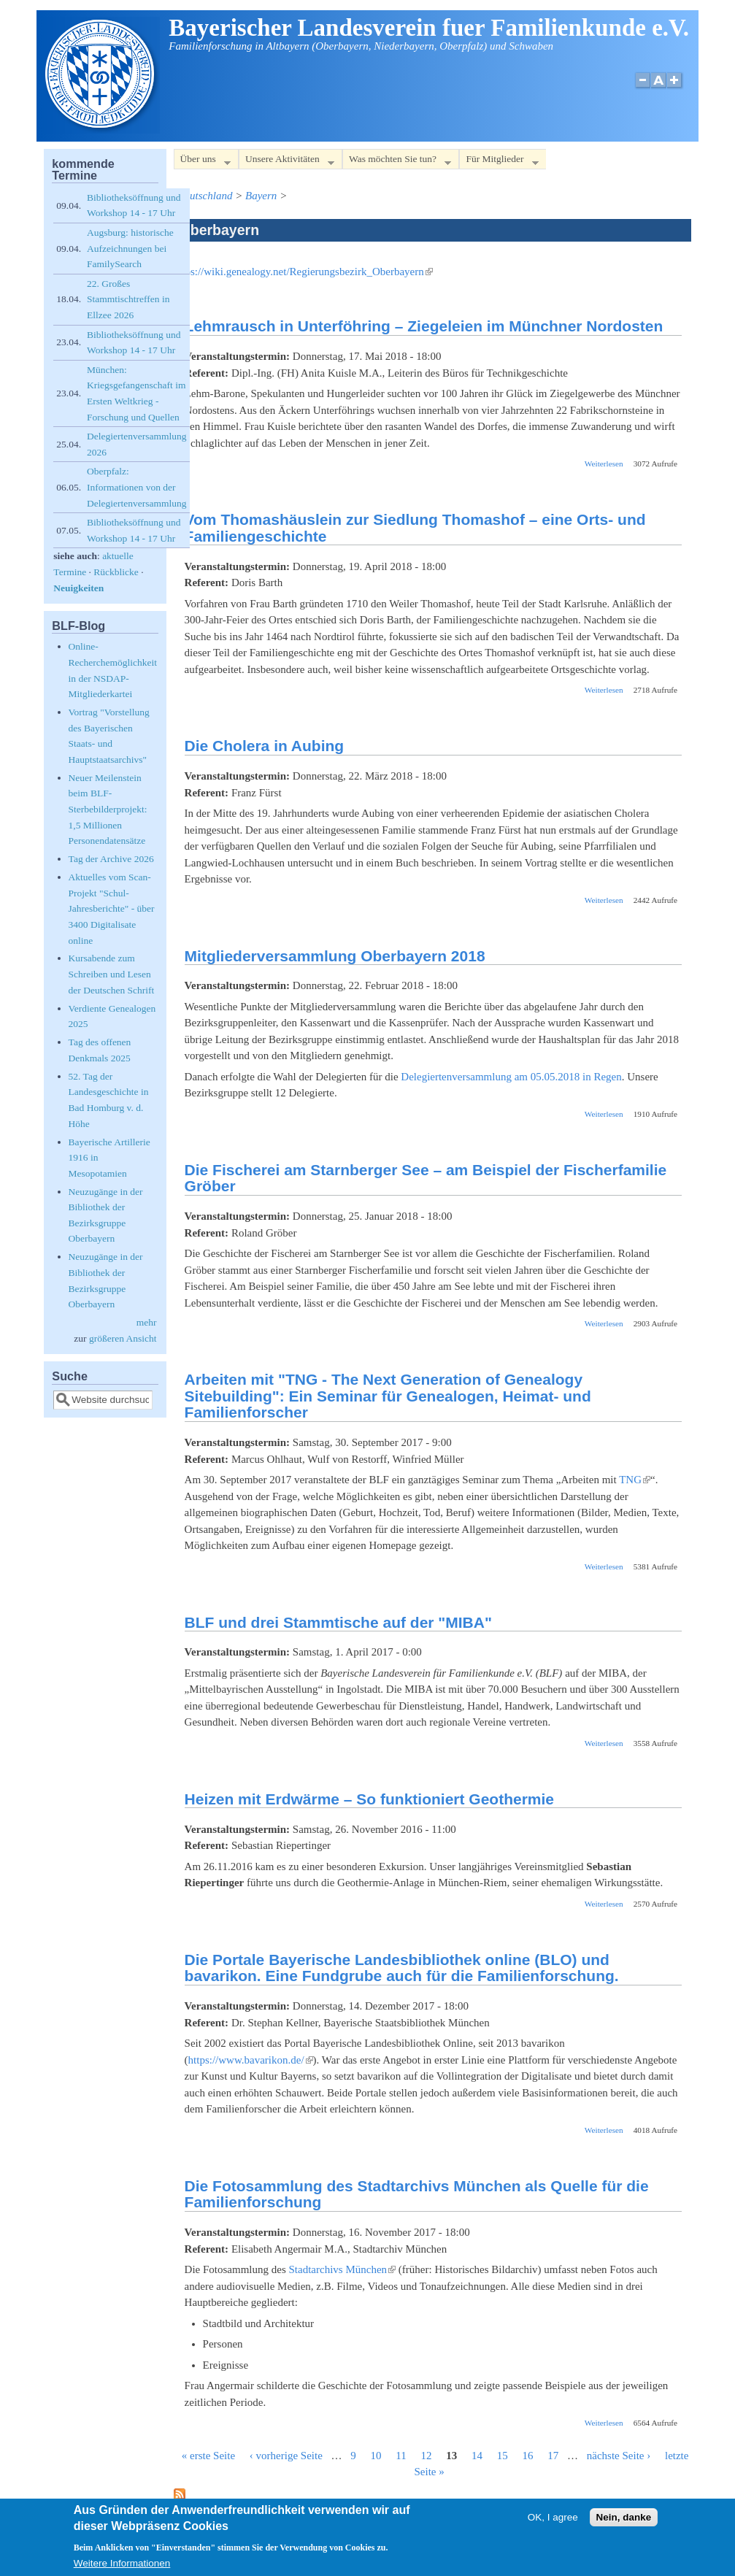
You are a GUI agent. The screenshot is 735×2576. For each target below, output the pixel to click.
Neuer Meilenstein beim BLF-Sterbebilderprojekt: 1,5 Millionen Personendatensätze (108, 809)
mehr (146, 1322)
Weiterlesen (604, 463)
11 (401, 2455)
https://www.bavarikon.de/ (250, 2060)
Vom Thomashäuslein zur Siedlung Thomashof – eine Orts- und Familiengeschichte (415, 528)
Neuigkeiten (78, 588)
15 (502, 2455)
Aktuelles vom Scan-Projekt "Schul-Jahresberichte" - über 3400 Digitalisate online (112, 908)
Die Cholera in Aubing (265, 745)
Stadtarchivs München (342, 2269)
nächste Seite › (618, 2455)
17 (552, 2455)
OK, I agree (553, 2522)
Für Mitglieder (498, 161)
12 (426, 2455)
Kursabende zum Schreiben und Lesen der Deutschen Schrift (112, 974)
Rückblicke (115, 571)
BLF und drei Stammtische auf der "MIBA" (338, 1622)
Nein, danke (624, 2522)
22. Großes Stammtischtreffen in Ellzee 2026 (128, 299)
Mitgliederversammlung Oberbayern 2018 (335, 955)
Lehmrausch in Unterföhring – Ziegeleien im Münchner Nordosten (424, 326)
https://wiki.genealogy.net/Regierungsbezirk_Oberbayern (303, 271)
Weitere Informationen (122, 2568)
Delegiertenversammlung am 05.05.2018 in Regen (511, 1077)
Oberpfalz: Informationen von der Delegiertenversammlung (136, 487)
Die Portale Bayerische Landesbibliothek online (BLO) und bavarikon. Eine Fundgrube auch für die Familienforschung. (402, 1968)
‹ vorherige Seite (286, 2455)
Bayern (261, 195)
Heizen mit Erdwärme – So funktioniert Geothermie (369, 1799)
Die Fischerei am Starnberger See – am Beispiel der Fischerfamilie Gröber (426, 1178)
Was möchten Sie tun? (396, 161)
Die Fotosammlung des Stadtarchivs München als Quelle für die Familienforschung (417, 2194)
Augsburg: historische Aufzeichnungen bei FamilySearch (130, 248)
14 (477, 2455)
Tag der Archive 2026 (111, 858)
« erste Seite (208, 2455)
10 (376, 2455)
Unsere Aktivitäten (286, 161)
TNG (634, 1479)
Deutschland (205, 195)
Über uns (202, 161)
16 (528, 2455)
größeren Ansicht (123, 1338)
